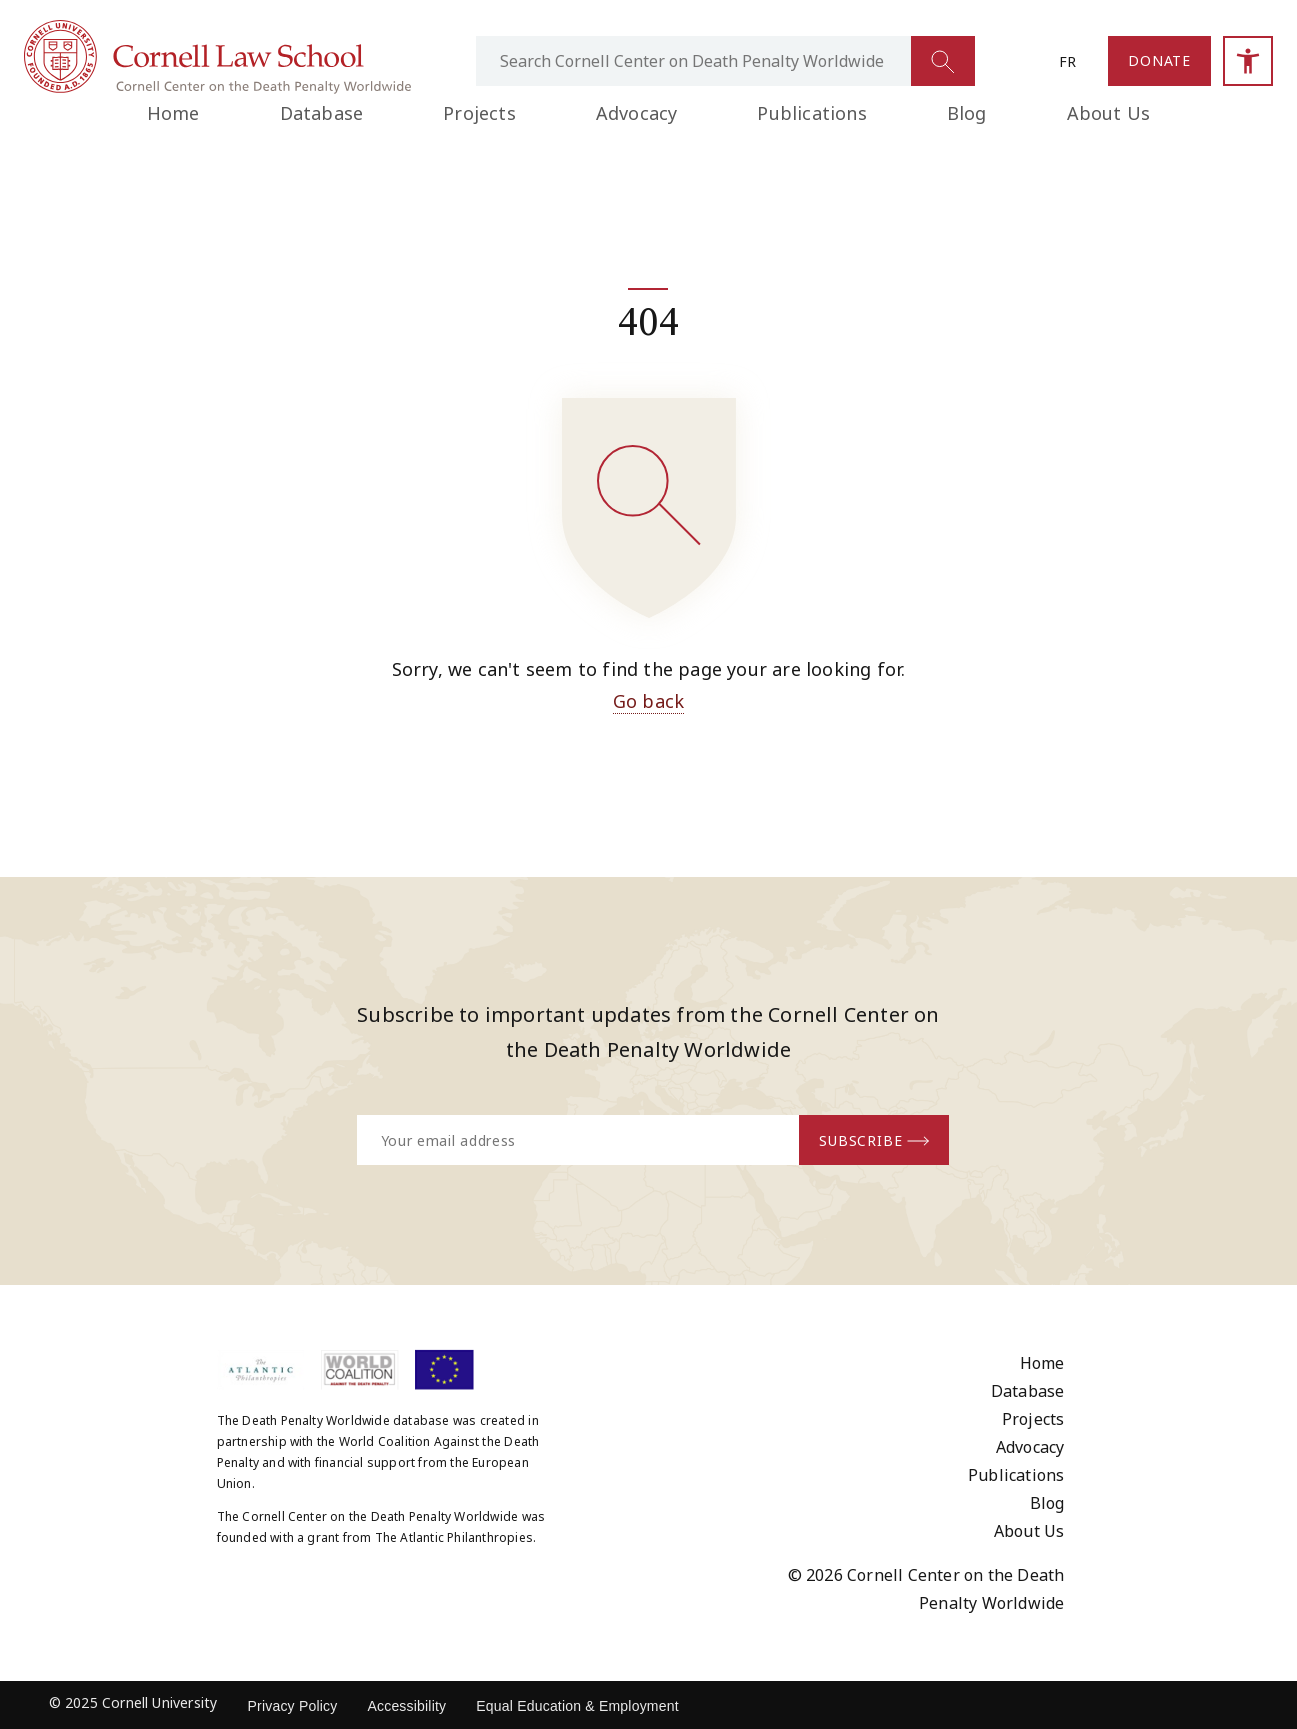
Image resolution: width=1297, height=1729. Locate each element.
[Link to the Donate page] (1159, 61)
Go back (648, 701)
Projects (479, 113)
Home (173, 113)
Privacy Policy (293, 1706)
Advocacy (637, 113)
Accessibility (406, 1706)
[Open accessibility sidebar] (1248, 61)
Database (322, 113)
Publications (811, 113)
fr (1067, 61)
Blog (967, 113)
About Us (1109, 113)
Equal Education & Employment (577, 1706)
